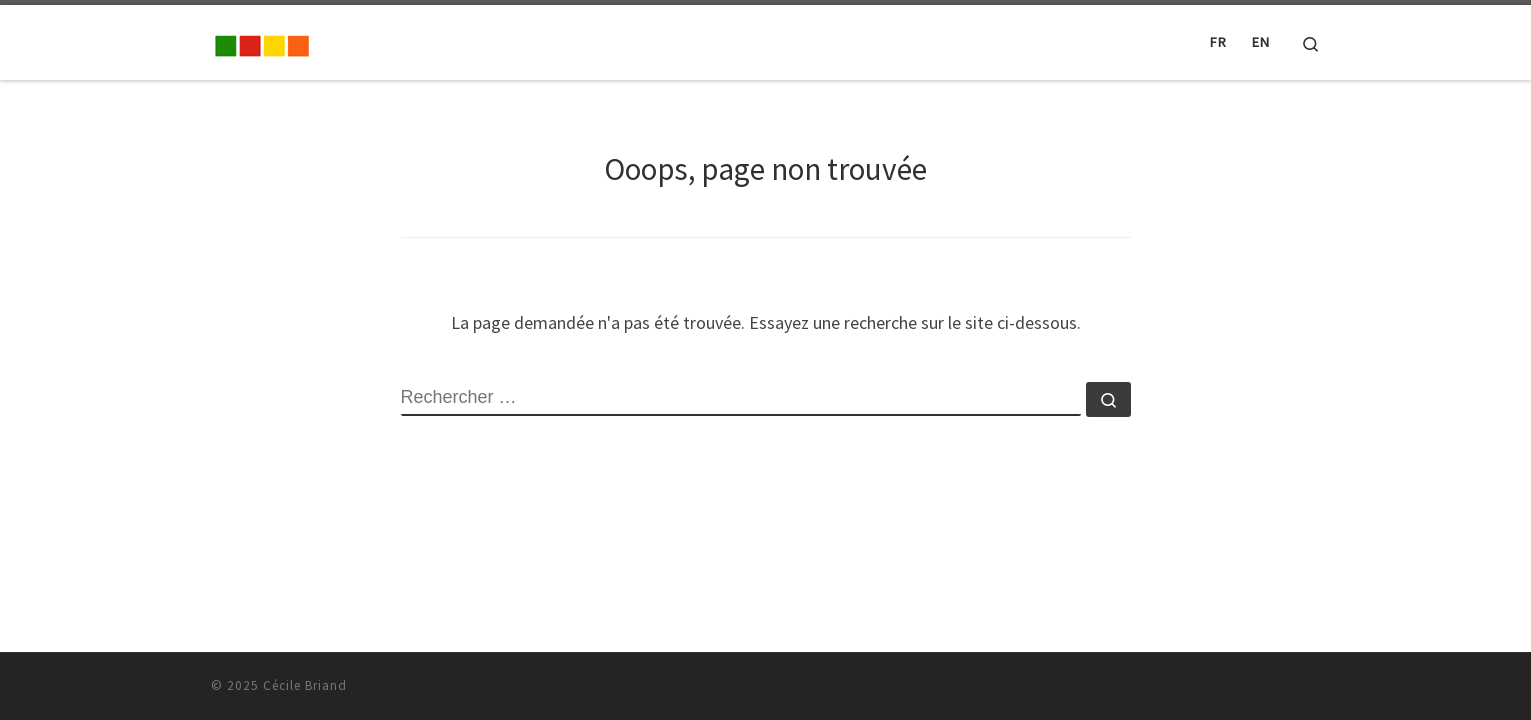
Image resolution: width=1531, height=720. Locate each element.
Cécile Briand (305, 685)
